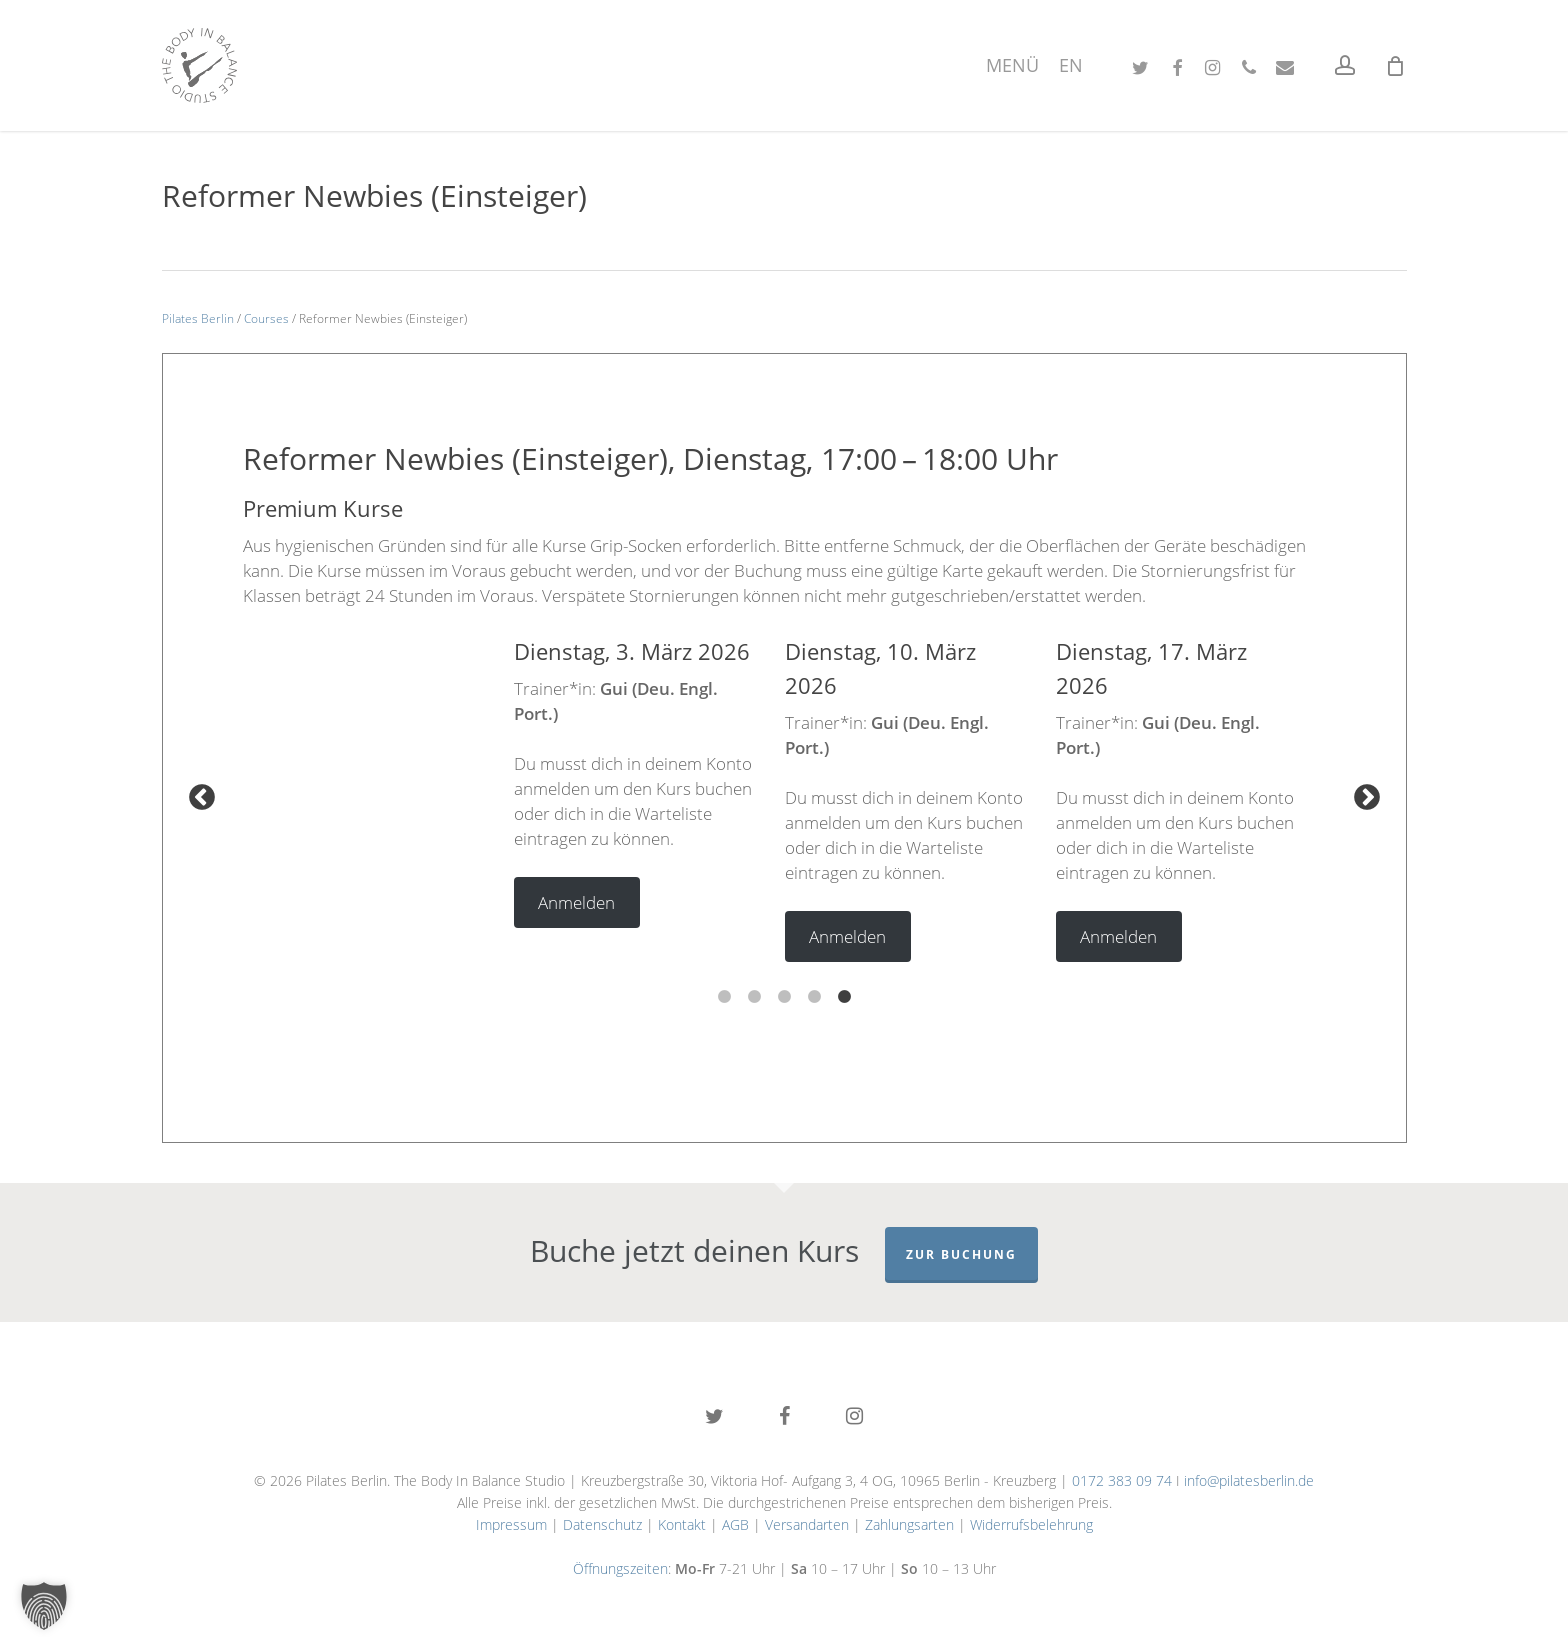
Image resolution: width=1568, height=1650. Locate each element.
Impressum (511, 1524)
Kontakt (682, 1524)
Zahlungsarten (909, 1524)
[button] (44, 1606)
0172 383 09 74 (1122, 1480)
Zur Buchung (961, 1254)
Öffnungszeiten (620, 1568)
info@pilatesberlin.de (1249, 1480)
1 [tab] (724, 987)
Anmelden (576, 902)
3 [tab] (784, 987)
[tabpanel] (649, 781)
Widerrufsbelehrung (1031, 1524)
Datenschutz (602, 1524)
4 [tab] (814, 987)
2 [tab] (754, 987)
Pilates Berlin (198, 318)
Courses (266, 318)
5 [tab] (844, 987)
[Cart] (1396, 66)
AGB (735, 1524)
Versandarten (807, 1524)
